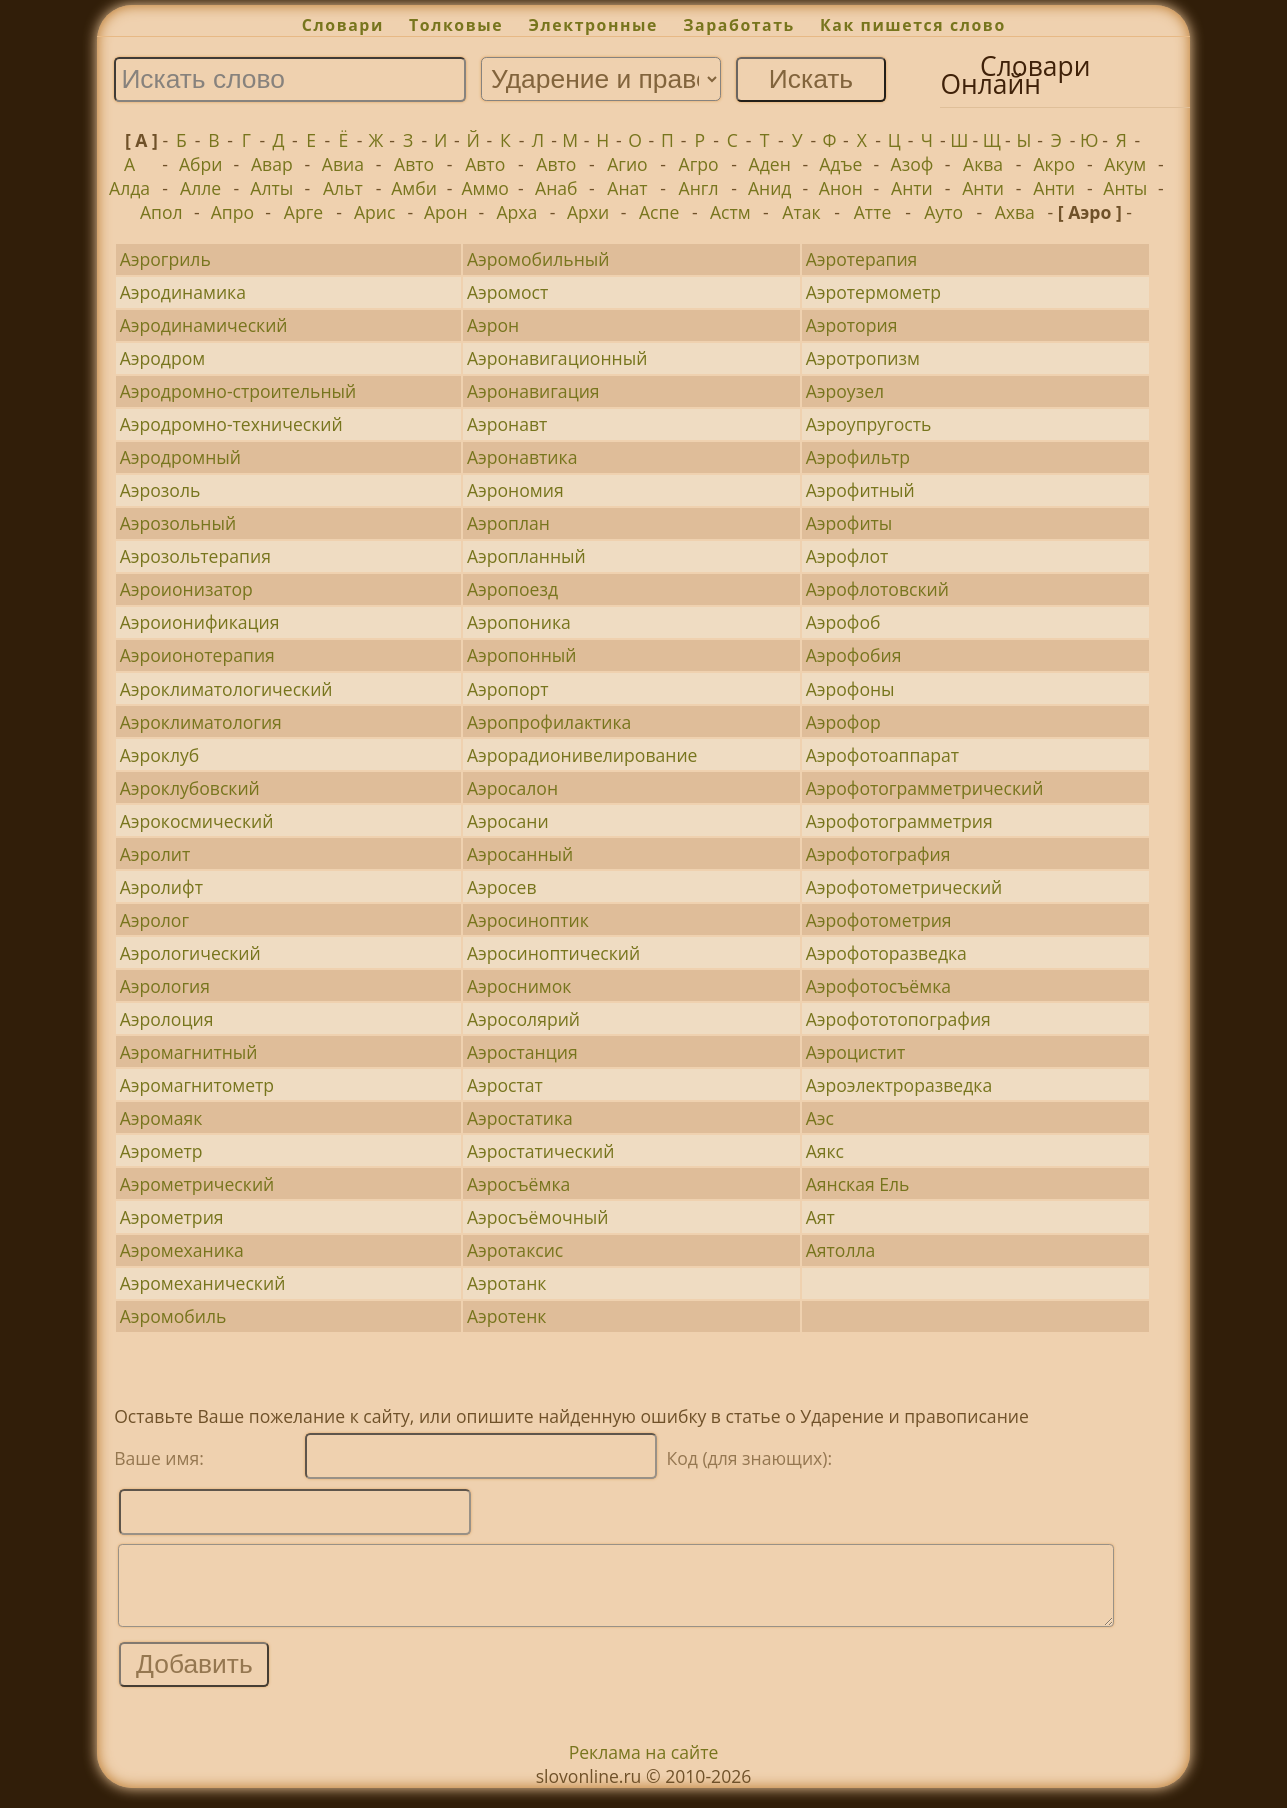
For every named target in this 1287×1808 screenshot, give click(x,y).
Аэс (820, 1118)
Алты (271, 188)
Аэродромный (180, 457)
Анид (770, 188)
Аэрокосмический (197, 821)
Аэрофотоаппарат (882, 755)
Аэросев (502, 887)
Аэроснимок (519, 986)
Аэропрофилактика (549, 722)
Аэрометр (161, 1151)
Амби (414, 188)
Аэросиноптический (553, 953)
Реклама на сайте (644, 1767)
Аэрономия (515, 490)
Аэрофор (843, 722)
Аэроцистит (856, 1052)
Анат (627, 188)
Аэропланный (526, 556)
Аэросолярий (523, 1019)
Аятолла (841, 1250)
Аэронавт (507, 424)
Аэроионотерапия (197, 655)
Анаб (556, 188)
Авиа (343, 164)
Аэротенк (507, 1316)
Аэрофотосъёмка (878, 986)
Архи (588, 212)
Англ (699, 188)
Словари (343, 25)
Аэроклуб (160, 755)
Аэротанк (506, 1283)
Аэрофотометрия (879, 920)
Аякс (825, 1151)
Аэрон (493, 325)
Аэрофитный (860, 490)
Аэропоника (519, 622)
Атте (873, 212)
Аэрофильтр (858, 457)
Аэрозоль (160, 490)
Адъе (840, 164)
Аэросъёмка (518, 1184)
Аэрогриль (165, 259)
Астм (730, 212)
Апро (232, 212)
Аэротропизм (863, 358)
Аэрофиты (849, 523)
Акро (1054, 164)
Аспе (659, 212)
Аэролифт (161, 887)
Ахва (1015, 212)
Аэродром (163, 358)
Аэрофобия (854, 655)
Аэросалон (512, 788)
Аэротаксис (515, 1250)
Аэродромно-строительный (238, 391)
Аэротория (852, 325)
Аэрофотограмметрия (899, 821)
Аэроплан (508, 523)
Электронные (593, 25)
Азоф (912, 164)
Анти (912, 188)
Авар (272, 164)
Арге (303, 212)
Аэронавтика (522, 457)
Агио (627, 164)
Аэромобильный (538, 259)
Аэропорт (508, 689)
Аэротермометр (873, 292)
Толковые (456, 25)
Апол (161, 212)
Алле (200, 188)
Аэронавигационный (557, 358)
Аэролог (154, 920)
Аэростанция (522, 1052)
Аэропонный (522, 655)
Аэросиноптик (528, 920)
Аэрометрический (197, 1184)
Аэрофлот (847, 556)
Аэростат (505, 1085)
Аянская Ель (858, 1184)
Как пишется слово (913, 25)
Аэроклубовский (190, 788)
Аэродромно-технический (231, 424)
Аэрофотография (878, 854)
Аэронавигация (533, 391)
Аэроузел (845, 391)
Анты (1125, 188)
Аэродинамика (183, 292)
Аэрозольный (178, 523)
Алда (129, 188)
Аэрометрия (172, 1217)
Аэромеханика (182, 1250)
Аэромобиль (173, 1316)
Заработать (739, 25)
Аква (983, 164)
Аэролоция (167, 1019)
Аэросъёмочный (538, 1217)
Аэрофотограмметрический (925, 788)
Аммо (485, 188)
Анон (841, 188)
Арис (375, 212)
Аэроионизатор (186, 589)
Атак (801, 212)
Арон (446, 212)
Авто (414, 164)
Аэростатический (541, 1151)
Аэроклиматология (201, 722)
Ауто (943, 212)
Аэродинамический (204, 325)
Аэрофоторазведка (886, 953)
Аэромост (507, 292)
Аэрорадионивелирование (582, 755)
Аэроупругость (869, 424)
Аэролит (155, 854)
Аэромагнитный (189, 1052)
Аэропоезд (512, 589)
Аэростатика (520, 1118)
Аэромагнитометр (197, 1085)
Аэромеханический (203, 1283)
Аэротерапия (862, 259)
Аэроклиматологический (226, 689)
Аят (820, 1217)
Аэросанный (520, 854)
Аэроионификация (200, 622)
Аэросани (508, 821)
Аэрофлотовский (877, 589)
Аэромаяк (161, 1118)
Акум (1125, 164)
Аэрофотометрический (904, 887)
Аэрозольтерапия (195, 556)
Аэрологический (190, 953)
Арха (516, 212)
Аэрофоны (850, 689)
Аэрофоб (843, 622)
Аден (770, 164)
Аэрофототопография (898, 1019)
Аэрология (165, 986)
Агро (699, 164)
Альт (343, 188)
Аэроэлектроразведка (899, 1085)
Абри (201, 164)
